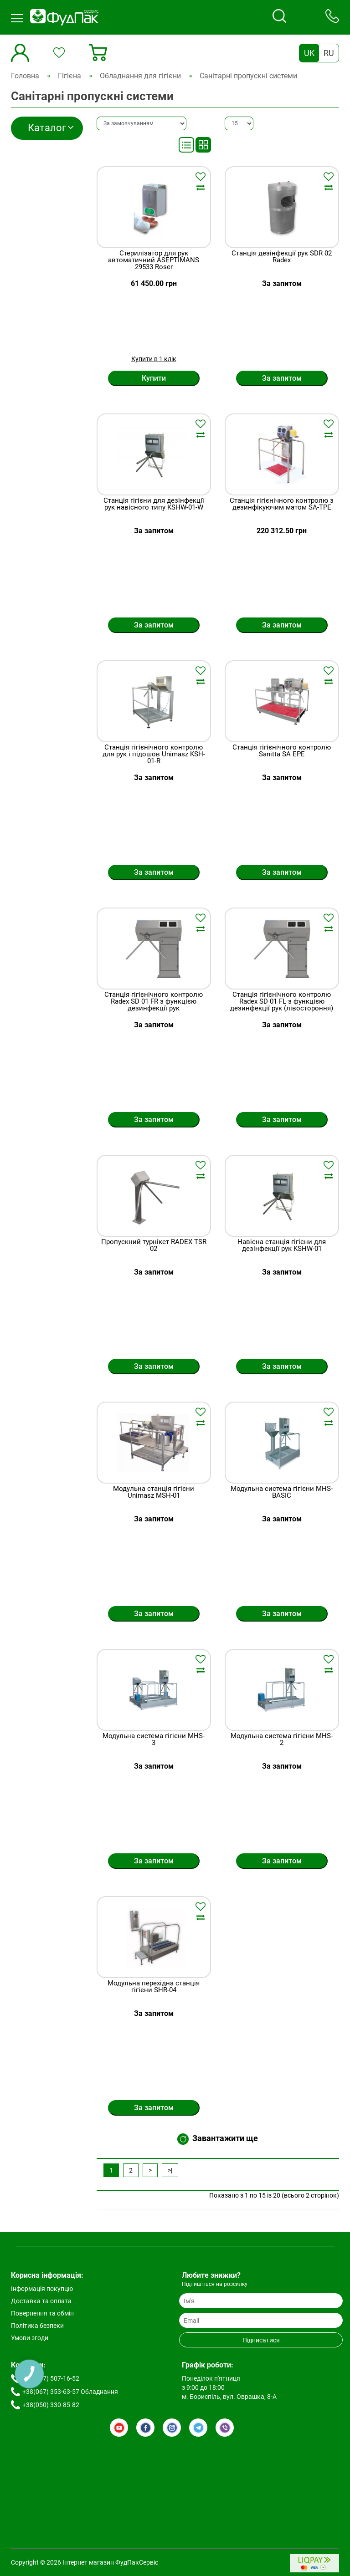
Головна (25, 75)
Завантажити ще (217, 2139)
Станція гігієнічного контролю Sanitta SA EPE (281, 751)
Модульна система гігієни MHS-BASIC (282, 1492)
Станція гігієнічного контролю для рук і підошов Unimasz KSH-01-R (154, 754)
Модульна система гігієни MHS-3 (154, 1740)
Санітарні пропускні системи (248, 75)
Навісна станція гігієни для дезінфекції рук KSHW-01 (281, 1246)
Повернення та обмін (42, 2313)
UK (309, 53)
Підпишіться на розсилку (214, 2284)
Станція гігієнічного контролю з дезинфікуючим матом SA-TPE (282, 504)
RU (329, 53)
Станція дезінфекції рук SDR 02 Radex (282, 257)
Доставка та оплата (41, 2301)
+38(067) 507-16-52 (50, 2378)
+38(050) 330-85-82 (50, 2404)
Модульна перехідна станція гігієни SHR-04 (154, 1987)
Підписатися (261, 2340)
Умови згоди (29, 2337)
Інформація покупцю (42, 2288)
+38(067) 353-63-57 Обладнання (70, 2391)
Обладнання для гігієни (140, 75)
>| (170, 2170)
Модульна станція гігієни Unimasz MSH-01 (153, 1492)
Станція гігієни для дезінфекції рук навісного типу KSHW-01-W (153, 504)
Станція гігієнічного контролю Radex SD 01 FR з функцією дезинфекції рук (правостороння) (153, 1005)
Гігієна (69, 75)
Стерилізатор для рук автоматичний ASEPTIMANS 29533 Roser (153, 260)
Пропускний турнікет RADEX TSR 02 (153, 1246)
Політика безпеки (37, 2325)
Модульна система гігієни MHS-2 (282, 1740)
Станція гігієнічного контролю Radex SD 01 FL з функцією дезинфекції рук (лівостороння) (281, 1001)
